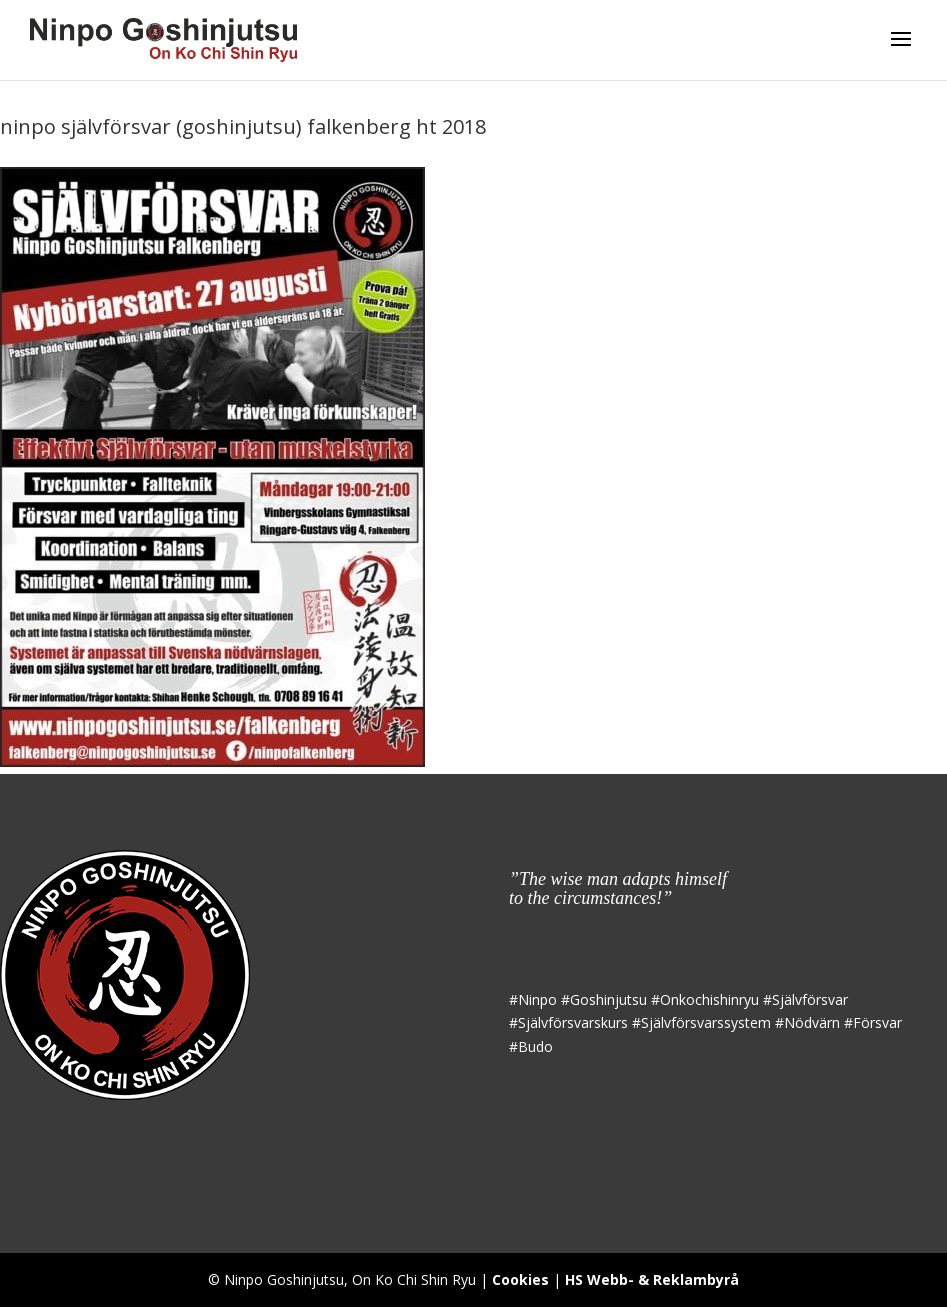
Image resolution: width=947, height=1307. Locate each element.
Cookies (520, 1279)
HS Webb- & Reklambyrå (652, 1279)
